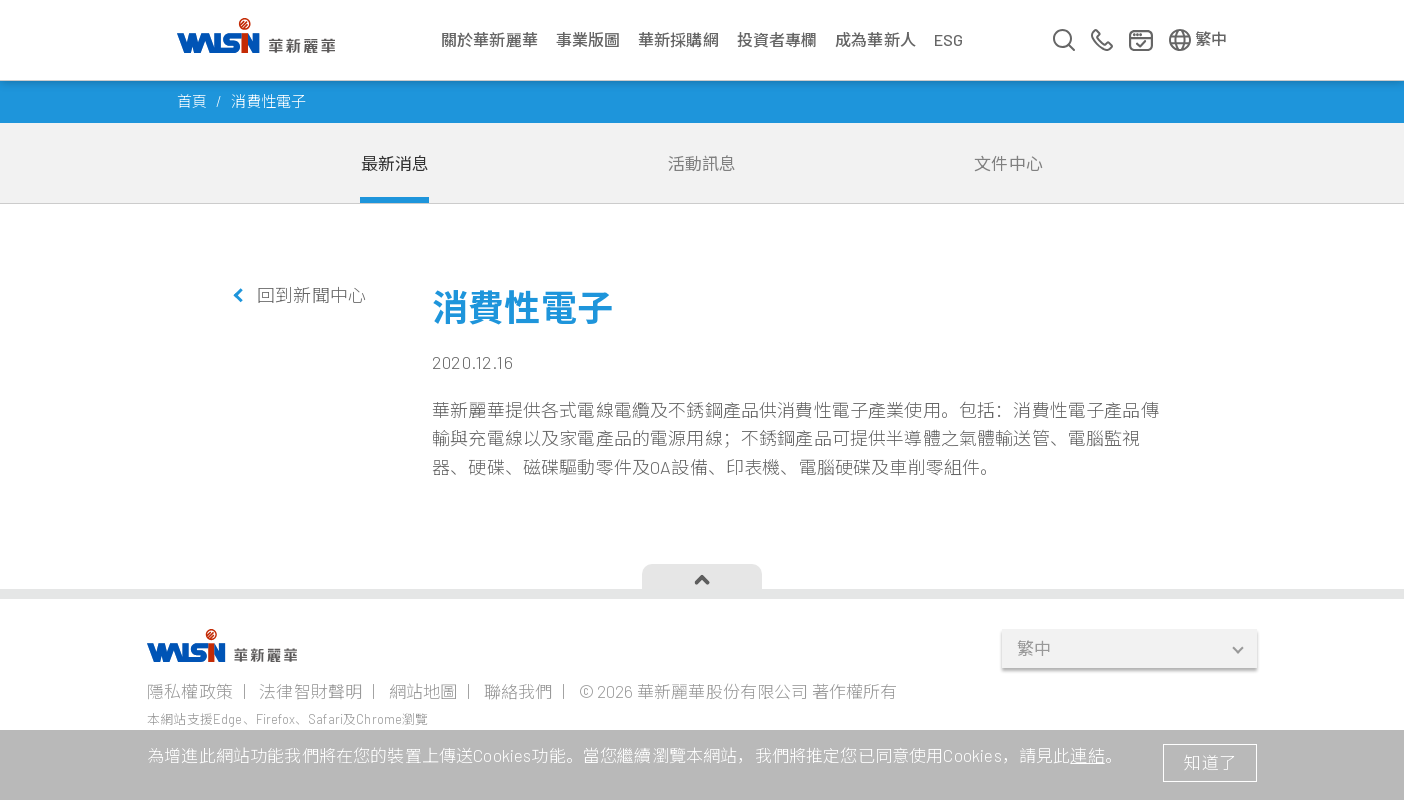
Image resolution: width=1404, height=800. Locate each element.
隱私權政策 (190, 691)
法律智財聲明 (310, 691)
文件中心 (1008, 163)
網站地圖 (423, 691)
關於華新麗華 (489, 39)
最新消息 (395, 163)
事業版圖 (588, 39)
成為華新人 (875, 39)
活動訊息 (702, 163)
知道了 (1210, 762)
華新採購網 (678, 39)
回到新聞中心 (311, 295)
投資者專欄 (777, 39)
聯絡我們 (518, 691)
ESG (949, 39)
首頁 (192, 101)
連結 (1087, 755)
